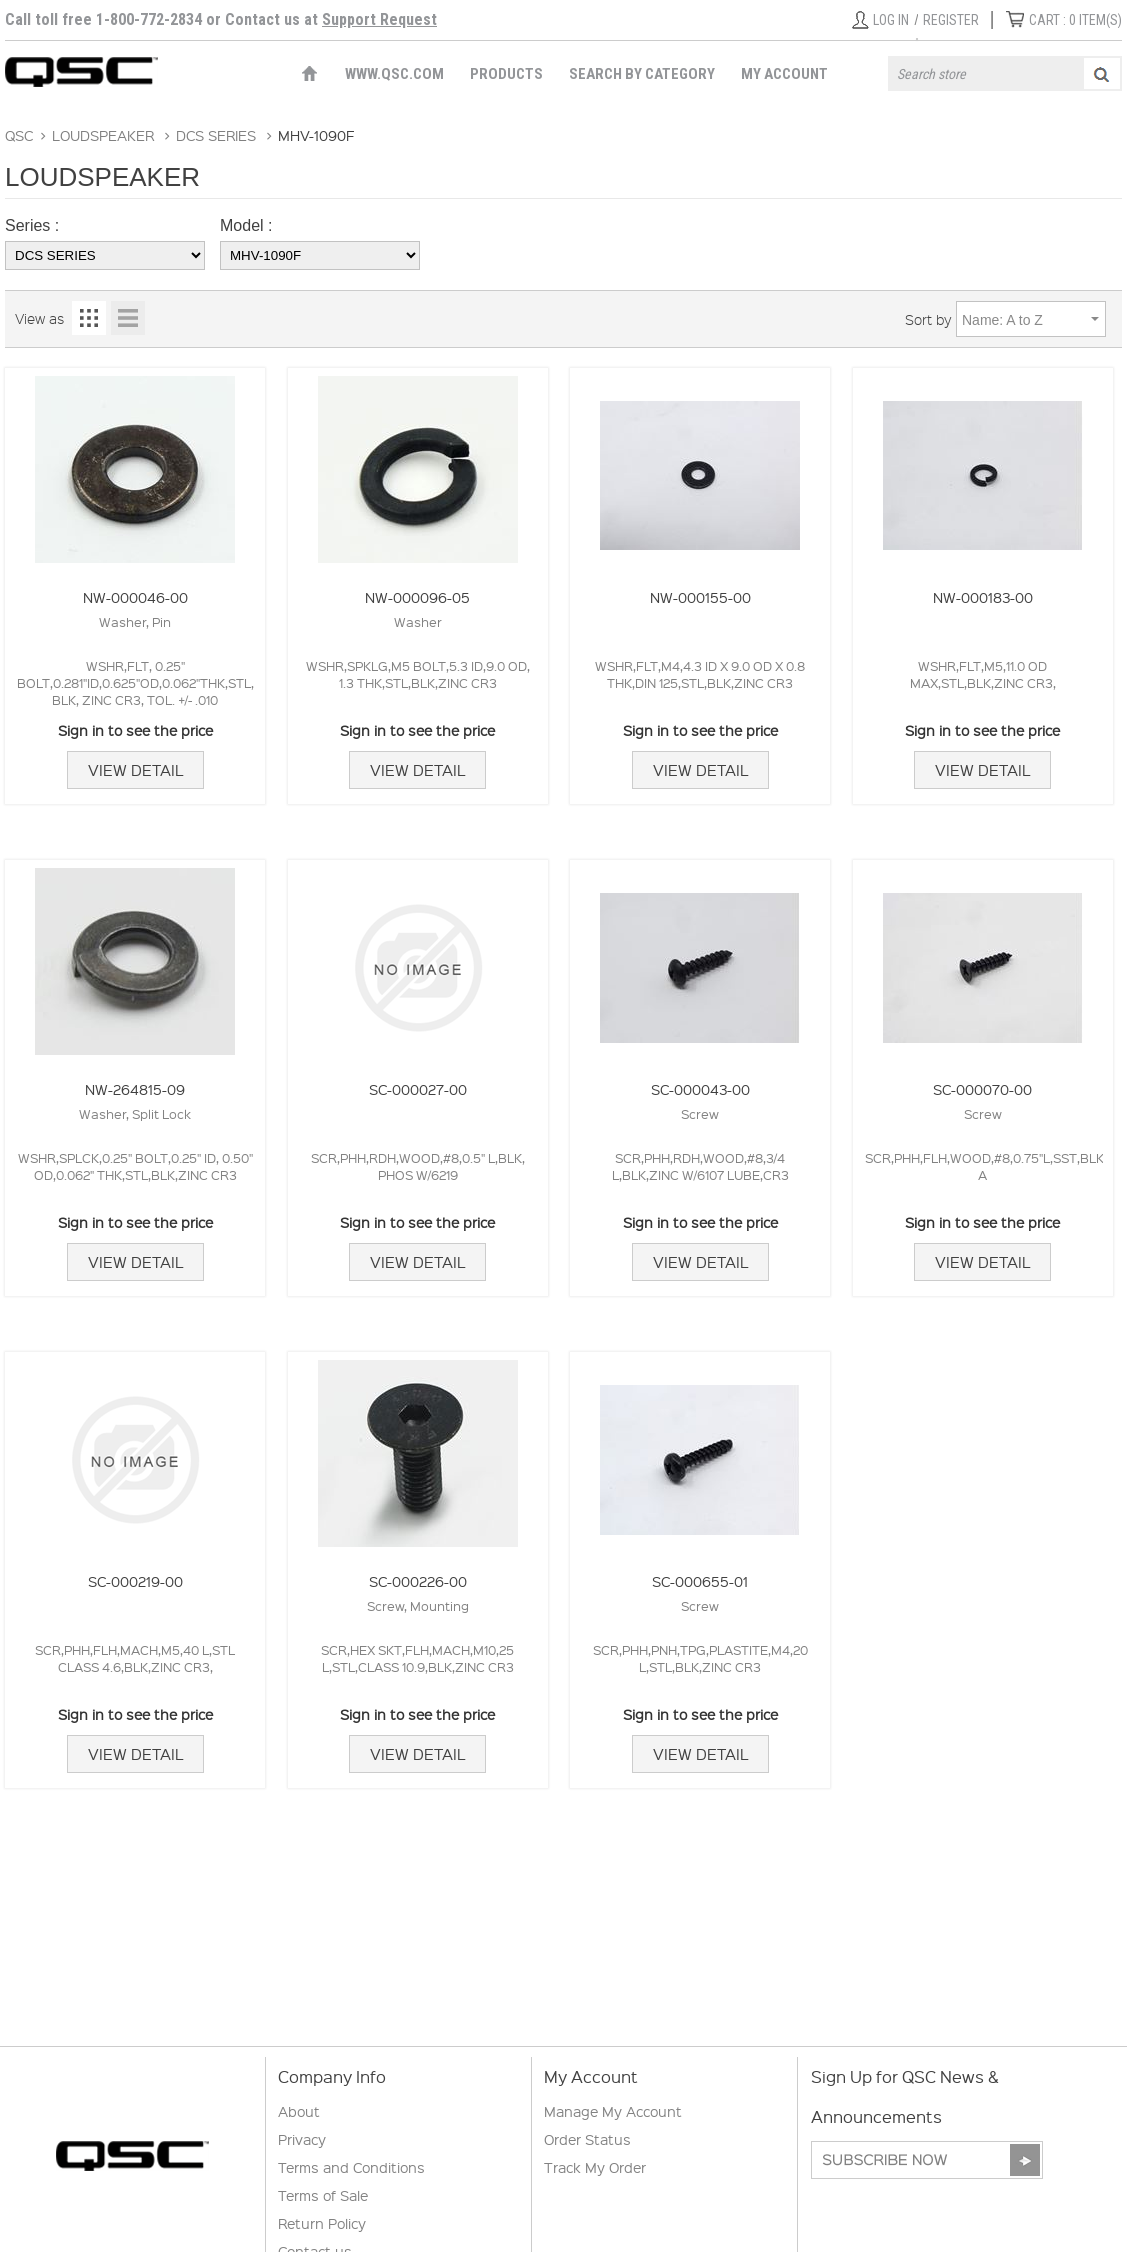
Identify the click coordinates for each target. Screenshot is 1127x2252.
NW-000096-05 (417, 597)
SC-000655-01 (700, 1581)
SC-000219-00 (135, 1581)
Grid (89, 318)
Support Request (379, 19)
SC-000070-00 (982, 1089)
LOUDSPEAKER (103, 135)
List (128, 318)
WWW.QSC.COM (394, 74)
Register (951, 20)
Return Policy (322, 2223)
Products (506, 74)
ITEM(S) (1075, 20)
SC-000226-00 (418, 1581)
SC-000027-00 (418, 1089)
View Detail (135, 770)
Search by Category (642, 74)
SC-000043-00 (700, 1089)
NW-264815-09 (135, 1089)
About (299, 2111)
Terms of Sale (323, 2195)
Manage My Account (613, 2111)
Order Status (587, 2139)
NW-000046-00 (135, 597)
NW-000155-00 (700, 597)
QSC (19, 135)
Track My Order (595, 2167)
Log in (891, 20)
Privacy (302, 2139)
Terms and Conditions (351, 2167)
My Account (784, 74)
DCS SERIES (216, 135)
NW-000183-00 (983, 597)
